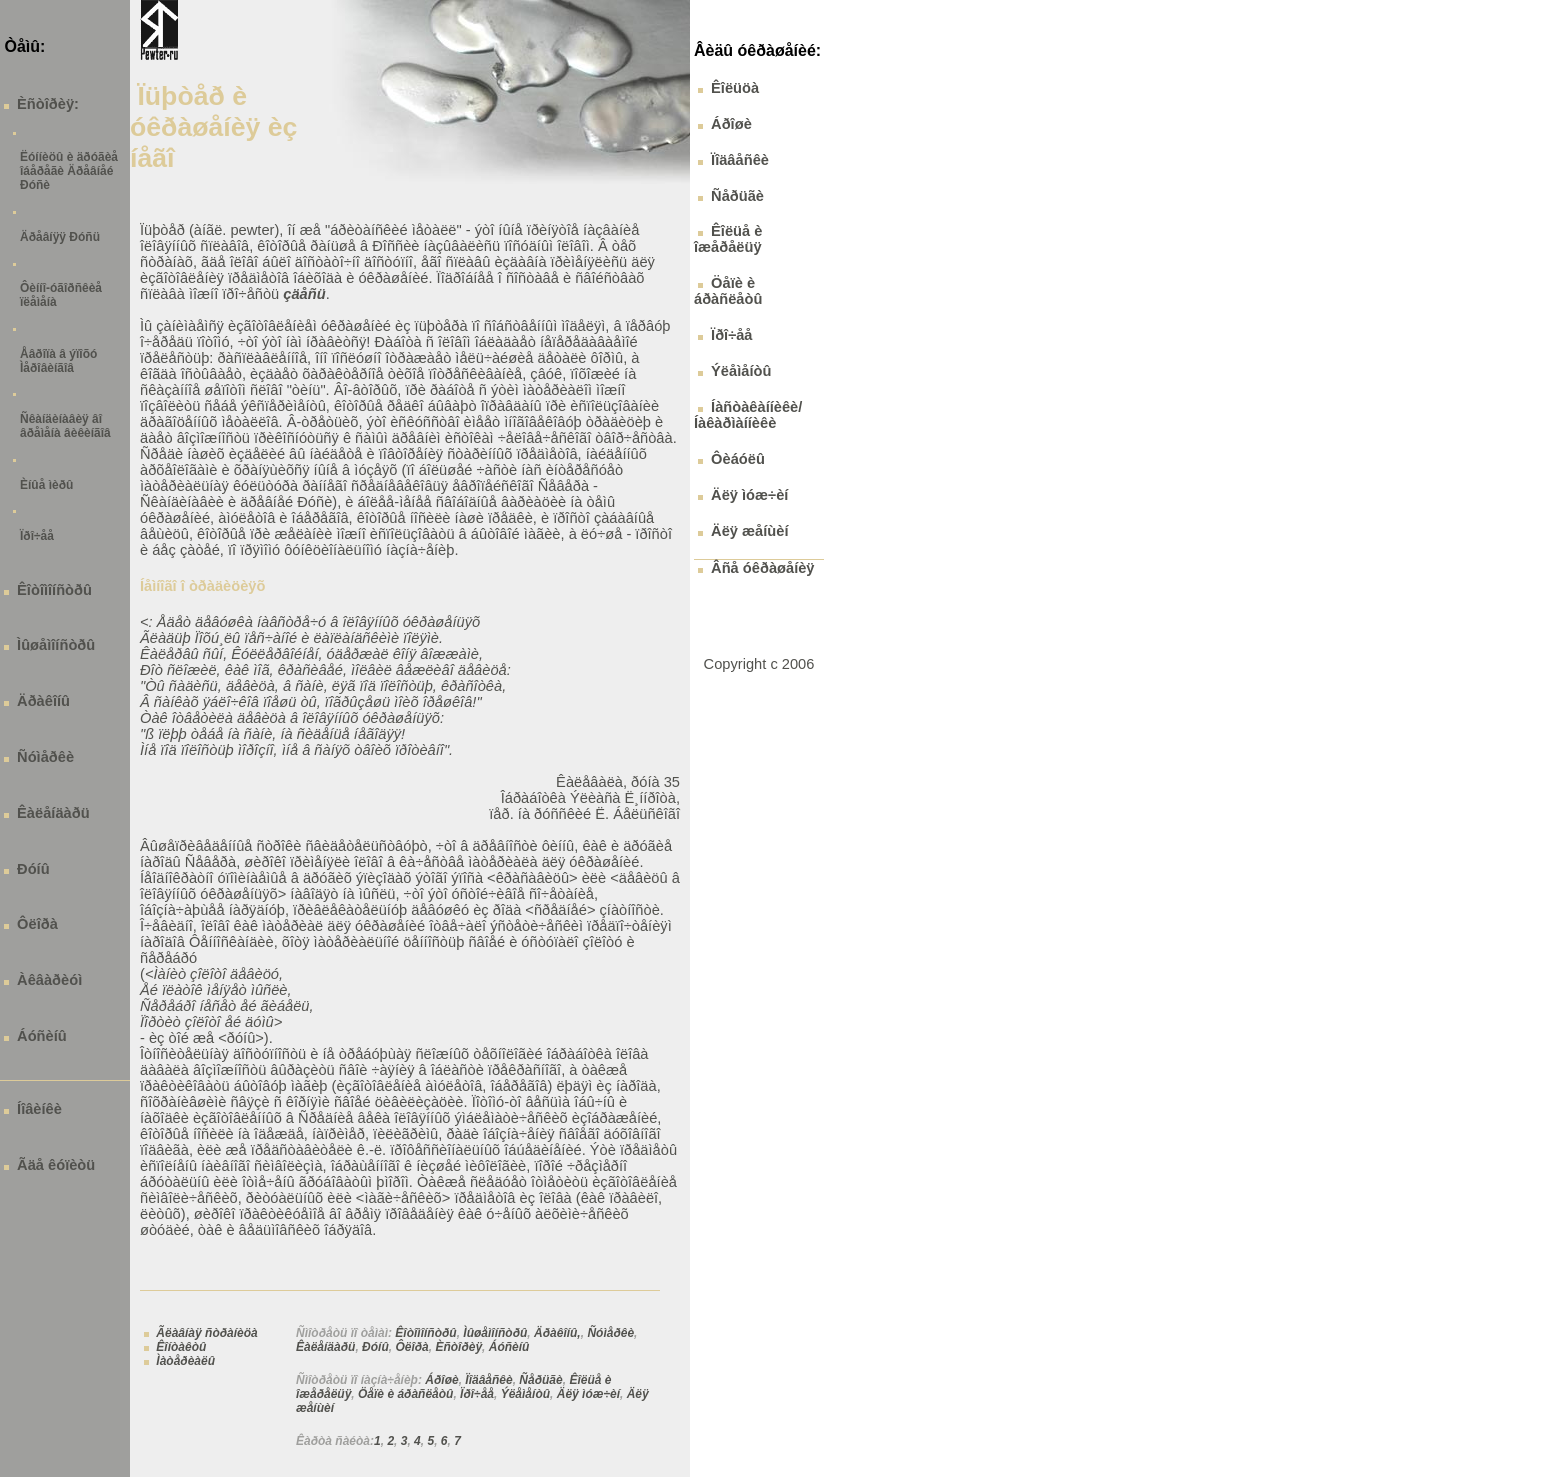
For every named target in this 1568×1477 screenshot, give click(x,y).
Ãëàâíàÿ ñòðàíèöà (206, 1333)
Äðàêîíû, (557, 1333)
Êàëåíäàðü (53, 813)
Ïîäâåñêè (488, 1380)
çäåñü (304, 294)
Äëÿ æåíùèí (749, 531)
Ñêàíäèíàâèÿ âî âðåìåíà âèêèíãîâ (65, 426)
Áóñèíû (42, 1036)
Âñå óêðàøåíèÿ (762, 568)
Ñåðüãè (540, 1380)
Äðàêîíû (43, 701)
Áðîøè (441, 1380)
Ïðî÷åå (37, 536)
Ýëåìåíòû (525, 1394)
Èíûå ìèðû (46, 485)
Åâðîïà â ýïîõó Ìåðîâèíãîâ (58, 361)
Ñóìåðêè (45, 757)
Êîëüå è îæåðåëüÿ (728, 239)
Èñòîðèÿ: (48, 104)
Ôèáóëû (738, 459)
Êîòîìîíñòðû (54, 590)
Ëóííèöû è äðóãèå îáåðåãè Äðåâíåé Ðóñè (69, 171)
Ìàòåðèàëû (185, 1361)
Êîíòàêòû (181, 1347)
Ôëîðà (37, 924)
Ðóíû (33, 869)
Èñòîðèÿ (458, 1347)
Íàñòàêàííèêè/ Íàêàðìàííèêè (748, 415)
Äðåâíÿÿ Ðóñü (60, 237)
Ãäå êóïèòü (56, 1165)
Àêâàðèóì (49, 980)
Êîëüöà (735, 88)
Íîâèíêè (39, 1109)
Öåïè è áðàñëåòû (405, 1394)
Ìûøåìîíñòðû (56, 645)
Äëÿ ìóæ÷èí (588, 1394)
